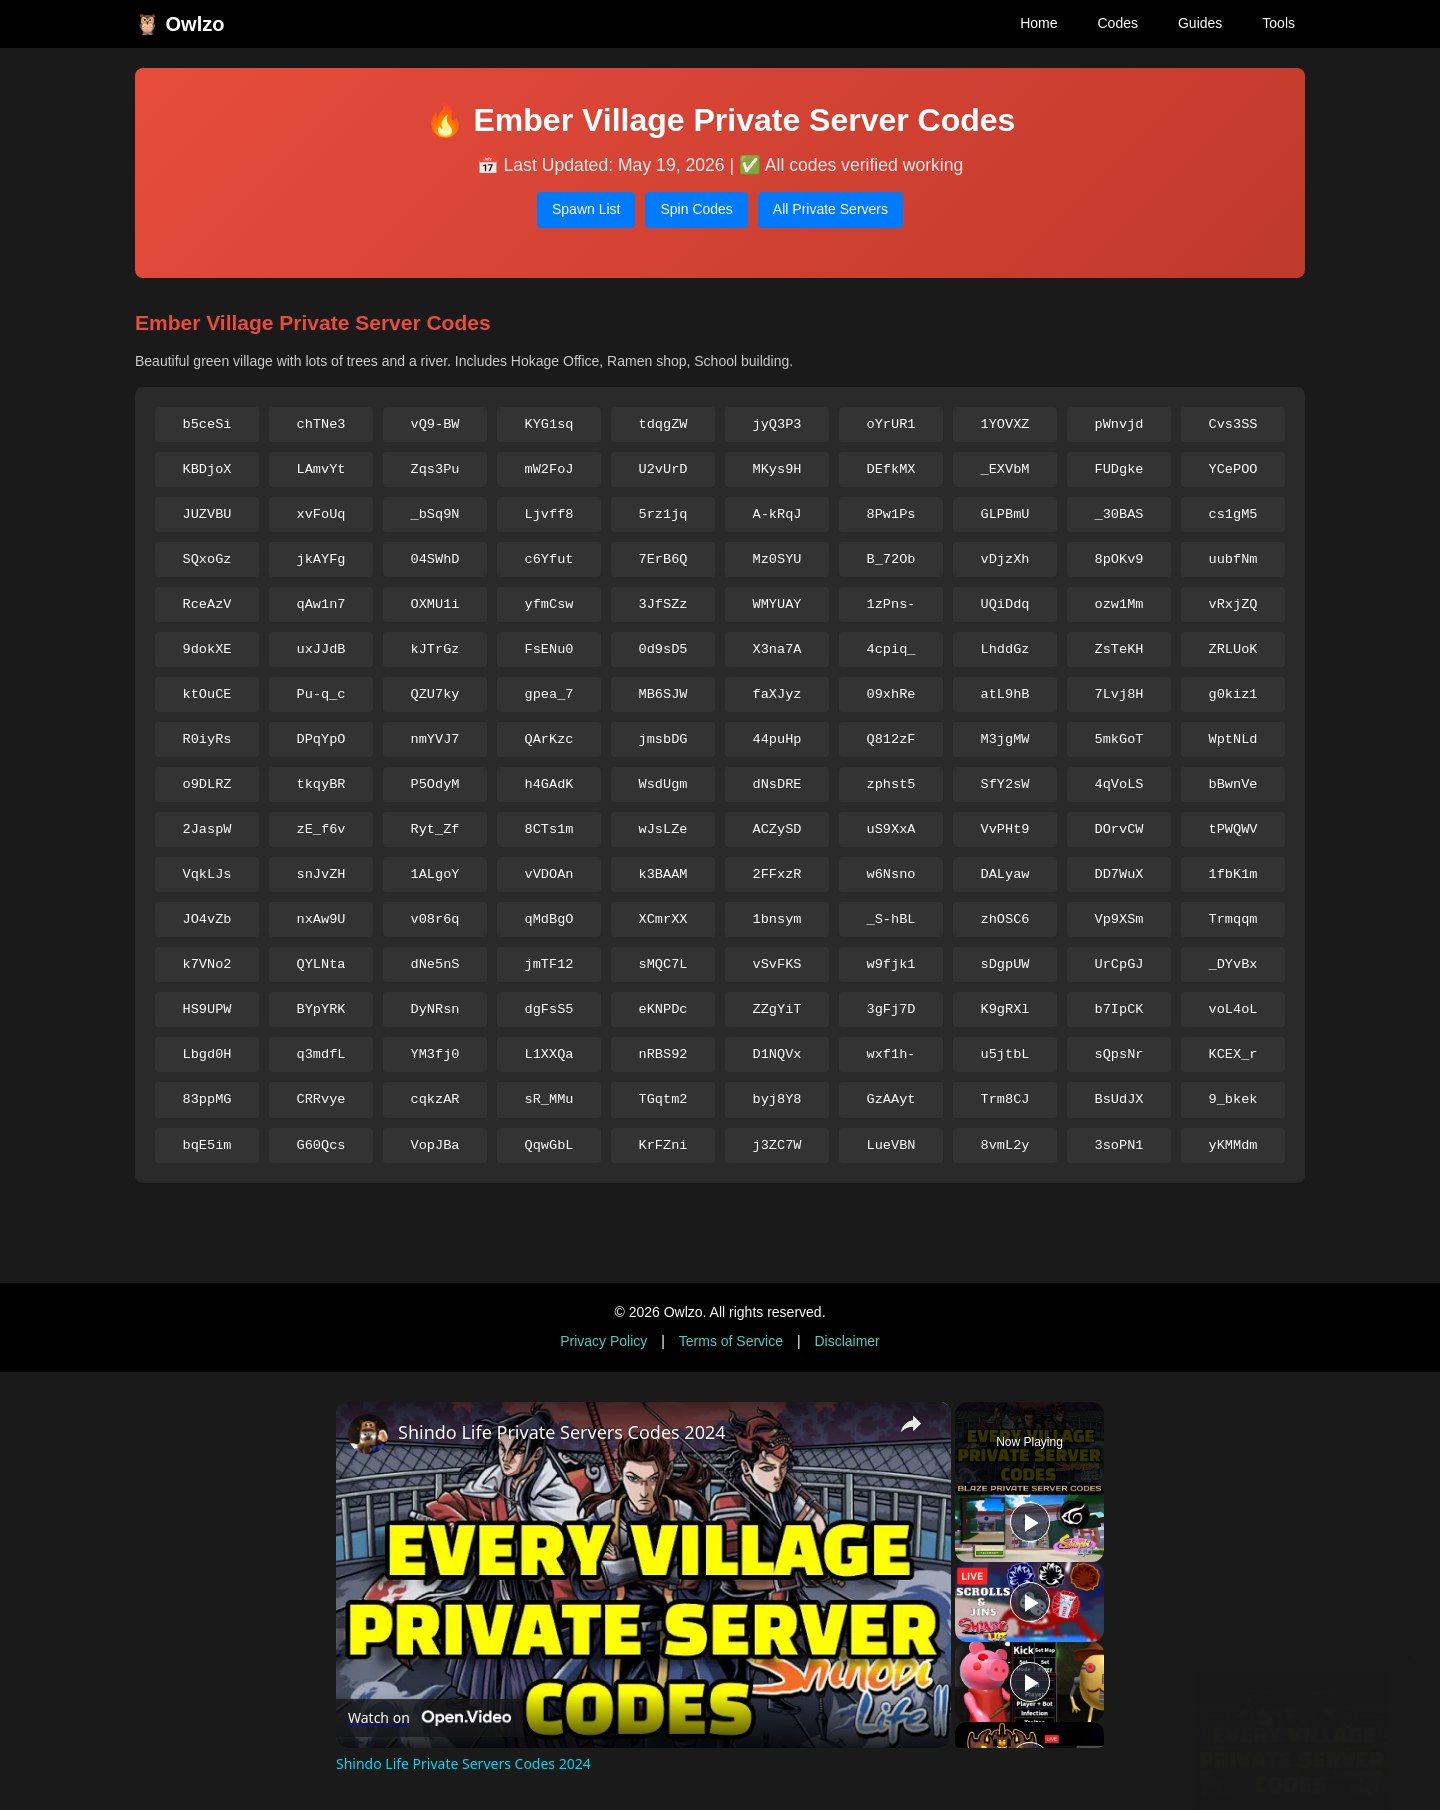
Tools (1278, 23)
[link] (368, 1434)
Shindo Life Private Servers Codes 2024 (562, 1432)
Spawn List (586, 209)
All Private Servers (830, 209)
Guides (1200, 23)
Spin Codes (696, 209)
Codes (1117, 23)
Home (1038, 23)
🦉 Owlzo (179, 24)
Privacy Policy (603, 1341)
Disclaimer (846, 1341)
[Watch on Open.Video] (429, 1718)
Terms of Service (731, 1341)
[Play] (1030, 1602)
